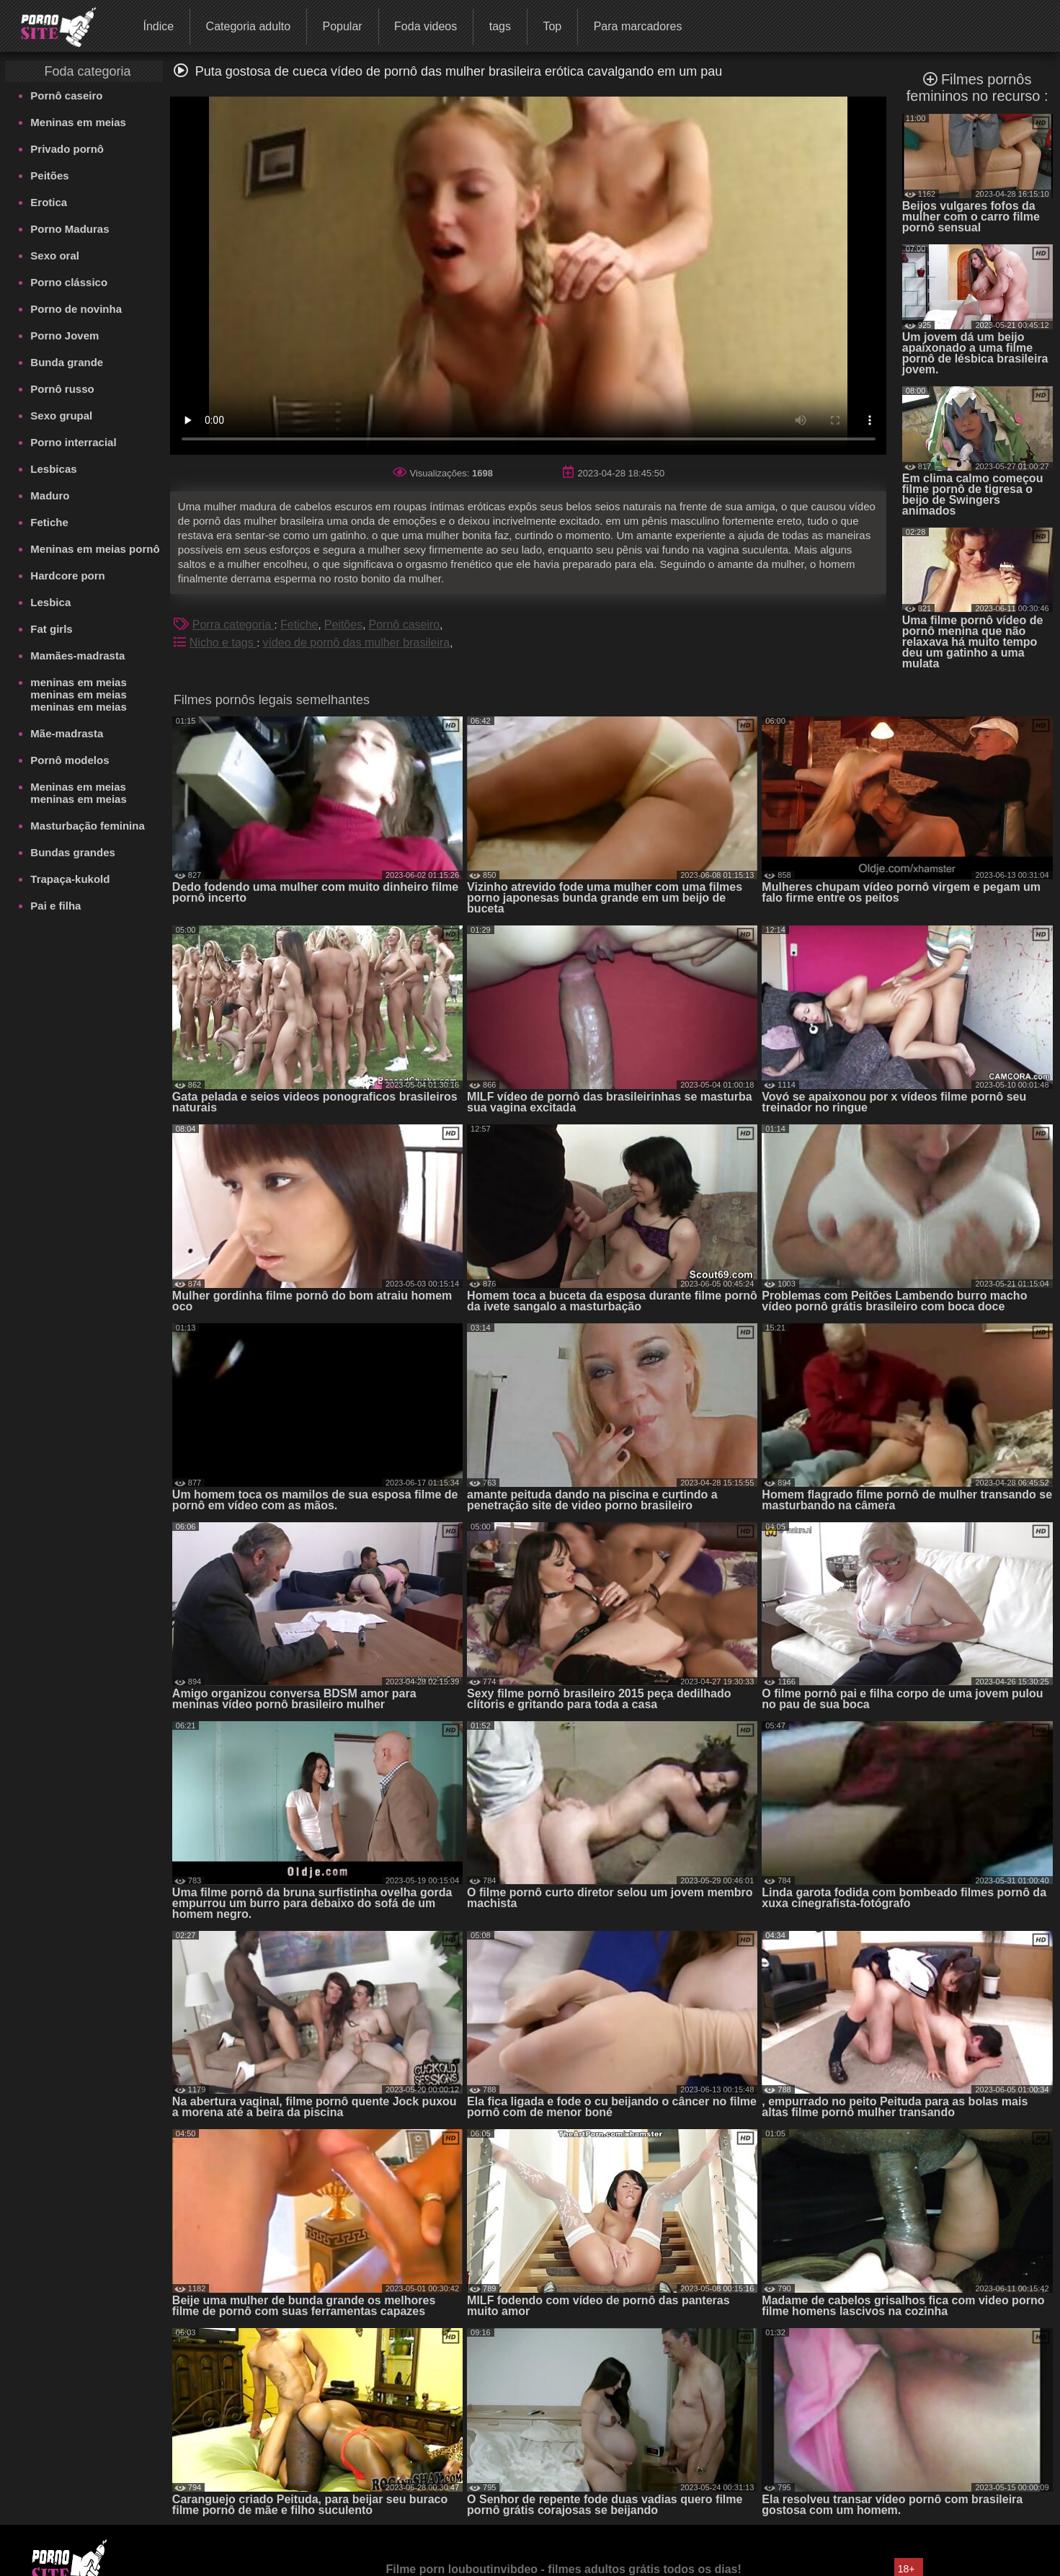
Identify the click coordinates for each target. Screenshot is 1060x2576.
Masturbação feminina (87, 826)
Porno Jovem (64, 335)
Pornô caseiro (66, 95)
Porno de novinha (76, 309)
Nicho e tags (223, 642)
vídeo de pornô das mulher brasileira (356, 642)
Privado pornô (67, 149)
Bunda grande (66, 362)
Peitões (49, 175)
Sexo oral (54, 255)
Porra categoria (233, 624)
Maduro (49, 495)
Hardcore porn (67, 575)
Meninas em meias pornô (94, 549)
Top (552, 26)
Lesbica (50, 602)
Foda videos (425, 26)
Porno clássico (68, 282)
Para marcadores (638, 26)
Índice (158, 26)
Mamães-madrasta (77, 655)
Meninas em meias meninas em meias (78, 793)
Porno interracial (73, 442)
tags (500, 26)
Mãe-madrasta (66, 733)
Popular (342, 26)
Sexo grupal (61, 415)
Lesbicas (53, 469)
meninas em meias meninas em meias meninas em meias (78, 694)
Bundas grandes (72, 852)
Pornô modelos (69, 760)
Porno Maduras (69, 229)
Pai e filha (55, 906)
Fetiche (49, 522)
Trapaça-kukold (70, 879)
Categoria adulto (248, 26)
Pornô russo (62, 389)
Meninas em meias (78, 122)
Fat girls (51, 629)
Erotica (48, 202)
